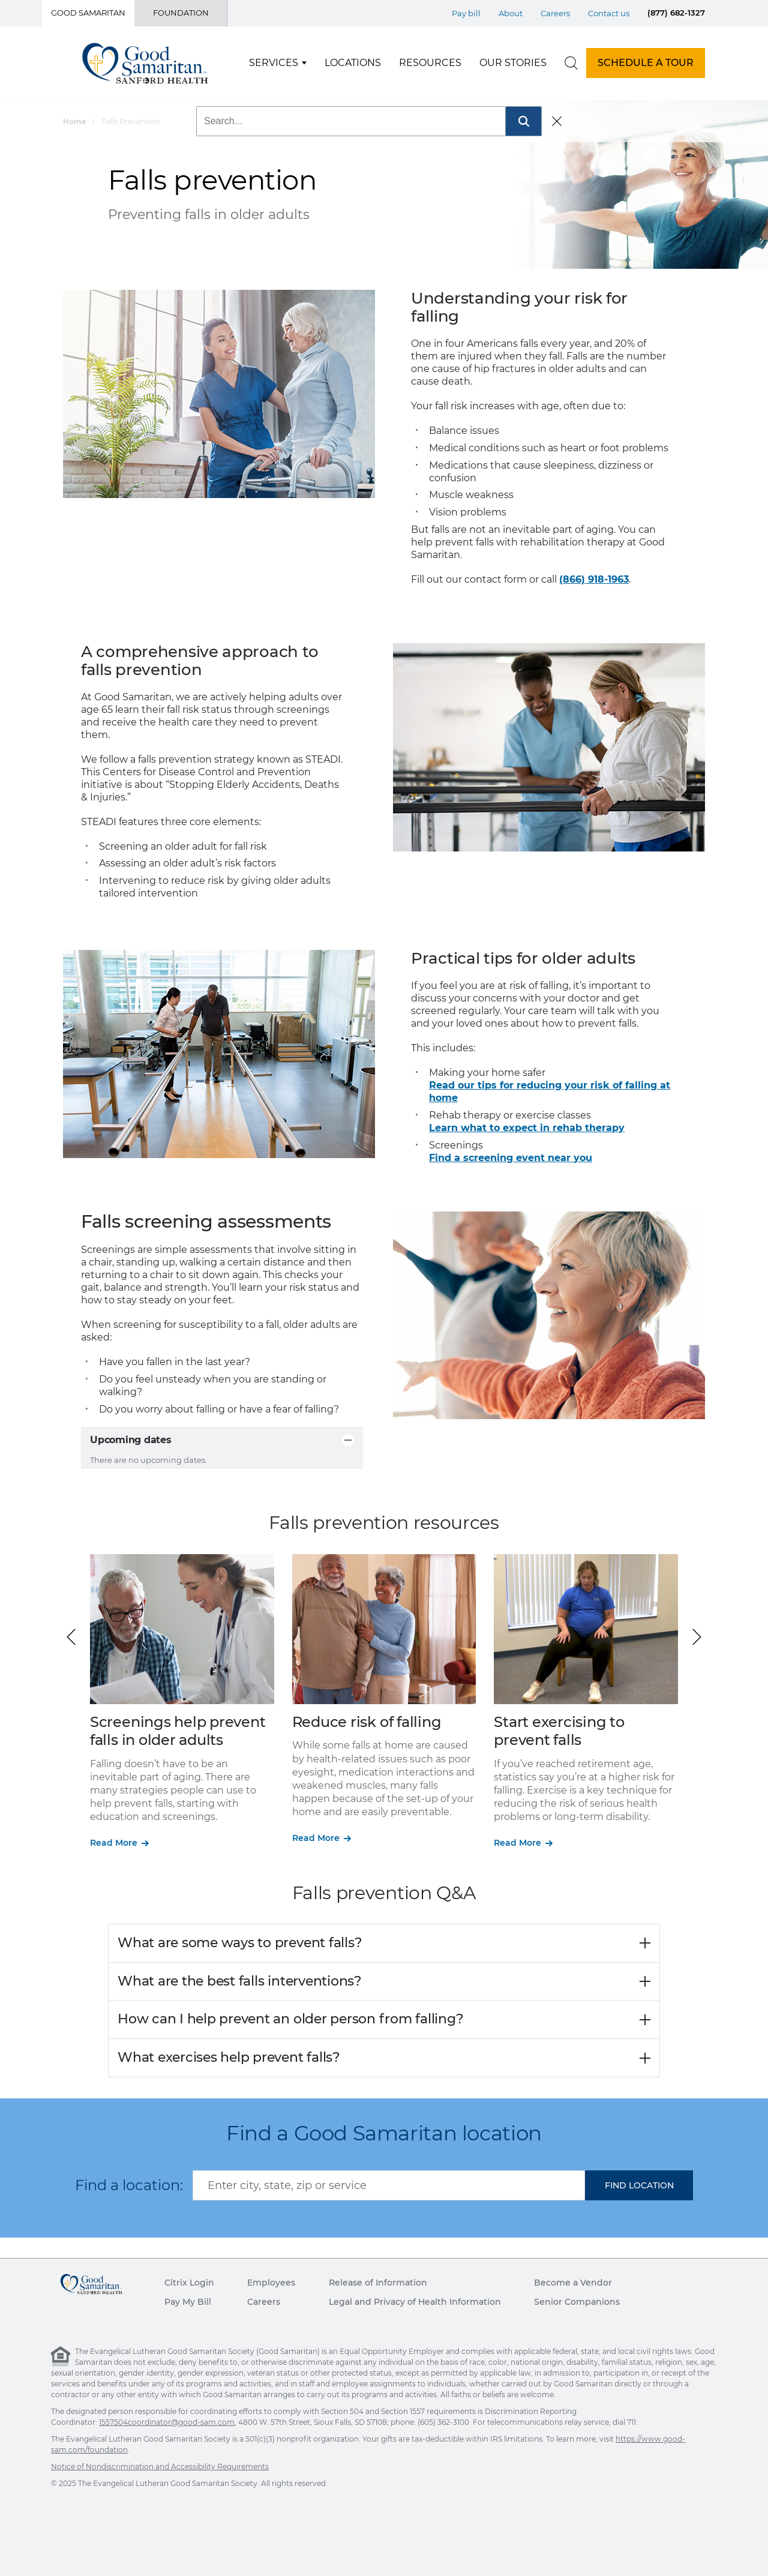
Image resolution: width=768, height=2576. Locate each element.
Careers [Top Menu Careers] (555, 13)
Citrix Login (189, 2282)
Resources (430, 62)
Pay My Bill (187, 2301)
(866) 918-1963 (594, 579)
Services (273, 62)
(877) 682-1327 (676, 12)
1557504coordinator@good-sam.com (167, 2422)
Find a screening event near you (510, 1157)
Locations (353, 62)
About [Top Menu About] (511, 13)
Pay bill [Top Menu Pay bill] (466, 13)
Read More (113, 1842)
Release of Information (378, 2282)
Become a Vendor (573, 2282)
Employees (271, 2282)
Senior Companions (577, 2301)
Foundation (181, 12)
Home (74, 122)
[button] (697, 1637)
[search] (571, 63)
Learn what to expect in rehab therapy (527, 1127)
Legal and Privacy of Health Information (415, 2301)
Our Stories (513, 62)
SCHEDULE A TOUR (646, 62)
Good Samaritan (88, 12)
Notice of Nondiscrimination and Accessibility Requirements (160, 2466)
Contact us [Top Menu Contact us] (608, 13)
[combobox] (388, 2185)
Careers (263, 2301)
